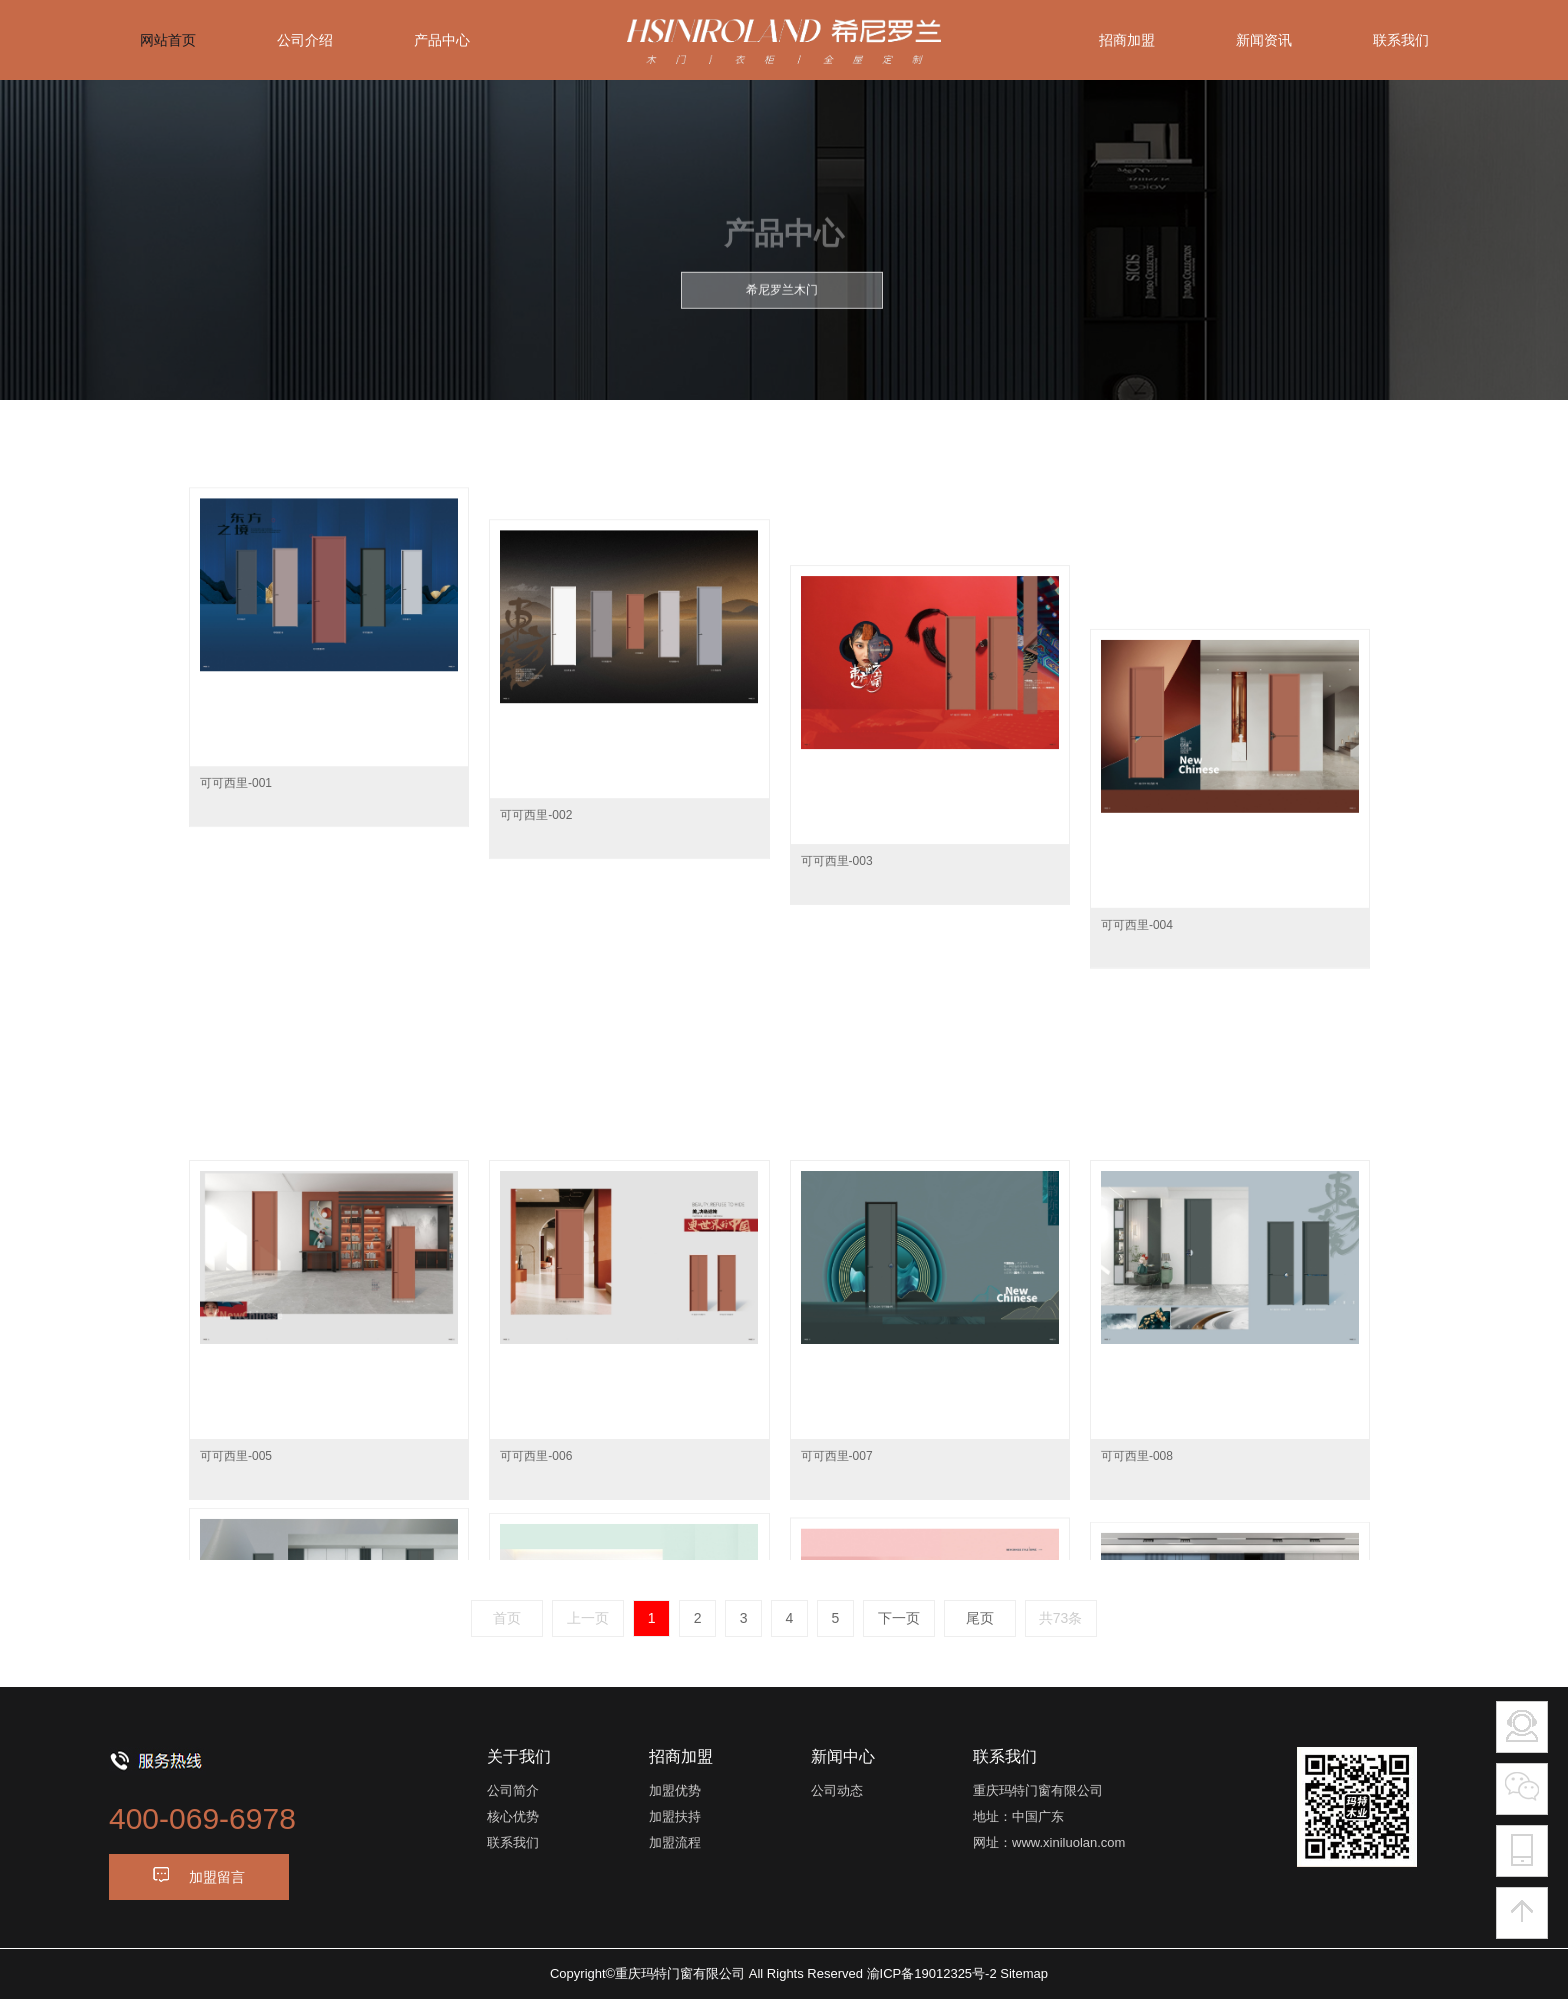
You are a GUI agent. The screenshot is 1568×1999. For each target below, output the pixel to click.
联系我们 (1401, 40)
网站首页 (168, 40)
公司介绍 (305, 40)
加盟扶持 (675, 1816)
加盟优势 (675, 1790)
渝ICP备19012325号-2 (932, 1973)
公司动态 (837, 1790)
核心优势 (513, 1816)
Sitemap (1024, 1973)
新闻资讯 (1264, 40)
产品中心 (442, 40)
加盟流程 (675, 1842)
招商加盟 (1127, 40)
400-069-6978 (202, 1818)
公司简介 (513, 1790)
